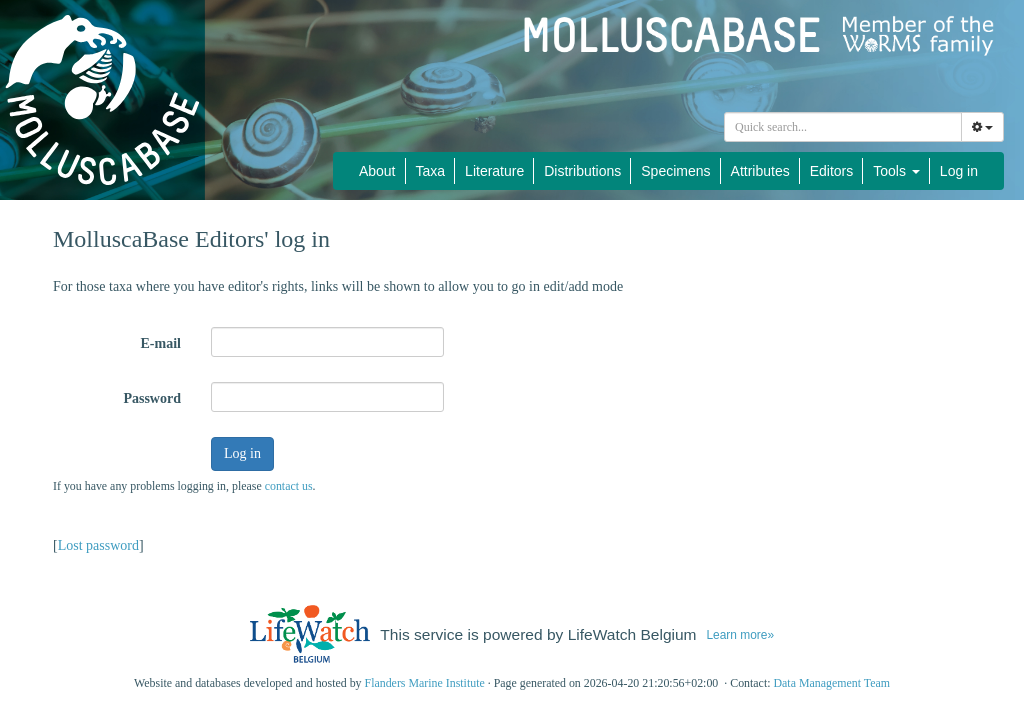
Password (152, 398)
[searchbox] (843, 127)
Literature (494, 171)
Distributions (582, 171)
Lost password (98, 545)
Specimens (675, 171)
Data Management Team (831, 683)
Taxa (431, 171)
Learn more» (740, 635)
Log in (959, 171)
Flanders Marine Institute (425, 683)
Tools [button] (896, 171)
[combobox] (843, 127)
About (377, 171)
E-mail (161, 343)
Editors (832, 171)
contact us (289, 486)
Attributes (760, 171)
